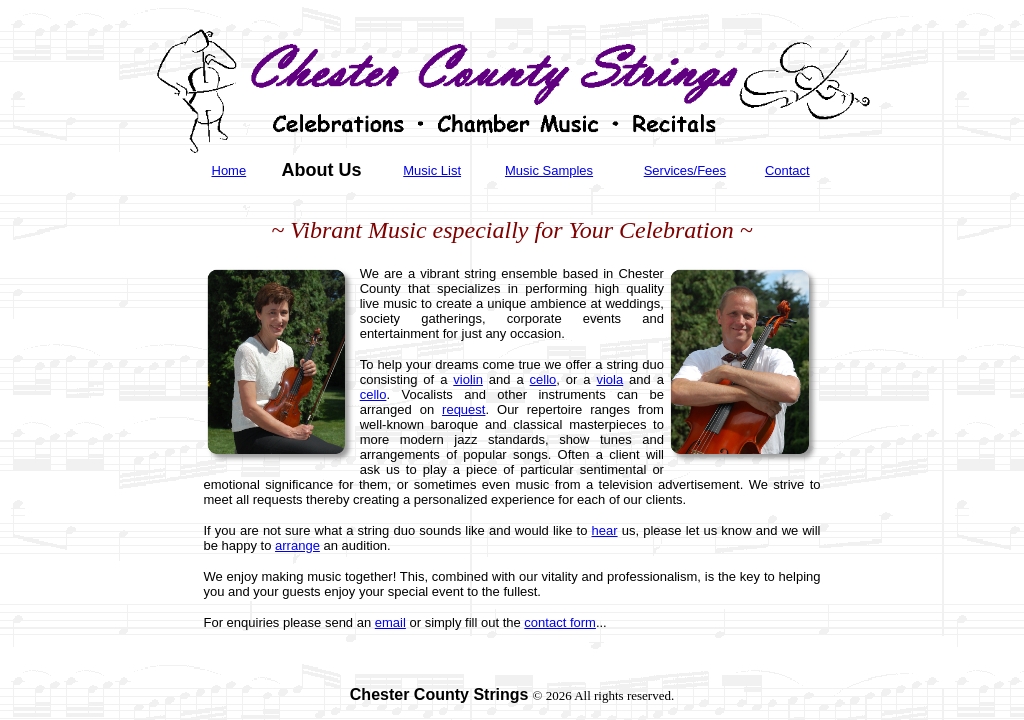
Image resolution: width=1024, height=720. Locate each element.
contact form (560, 622)
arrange (297, 545)
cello (543, 379)
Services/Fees (685, 170)
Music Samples (549, 170)
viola (609, 379)
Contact (787, 170)
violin (468, 379)
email (390, 622)
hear (605, 530)
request (463, 409)
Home (229, 170)
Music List (432, 170)
